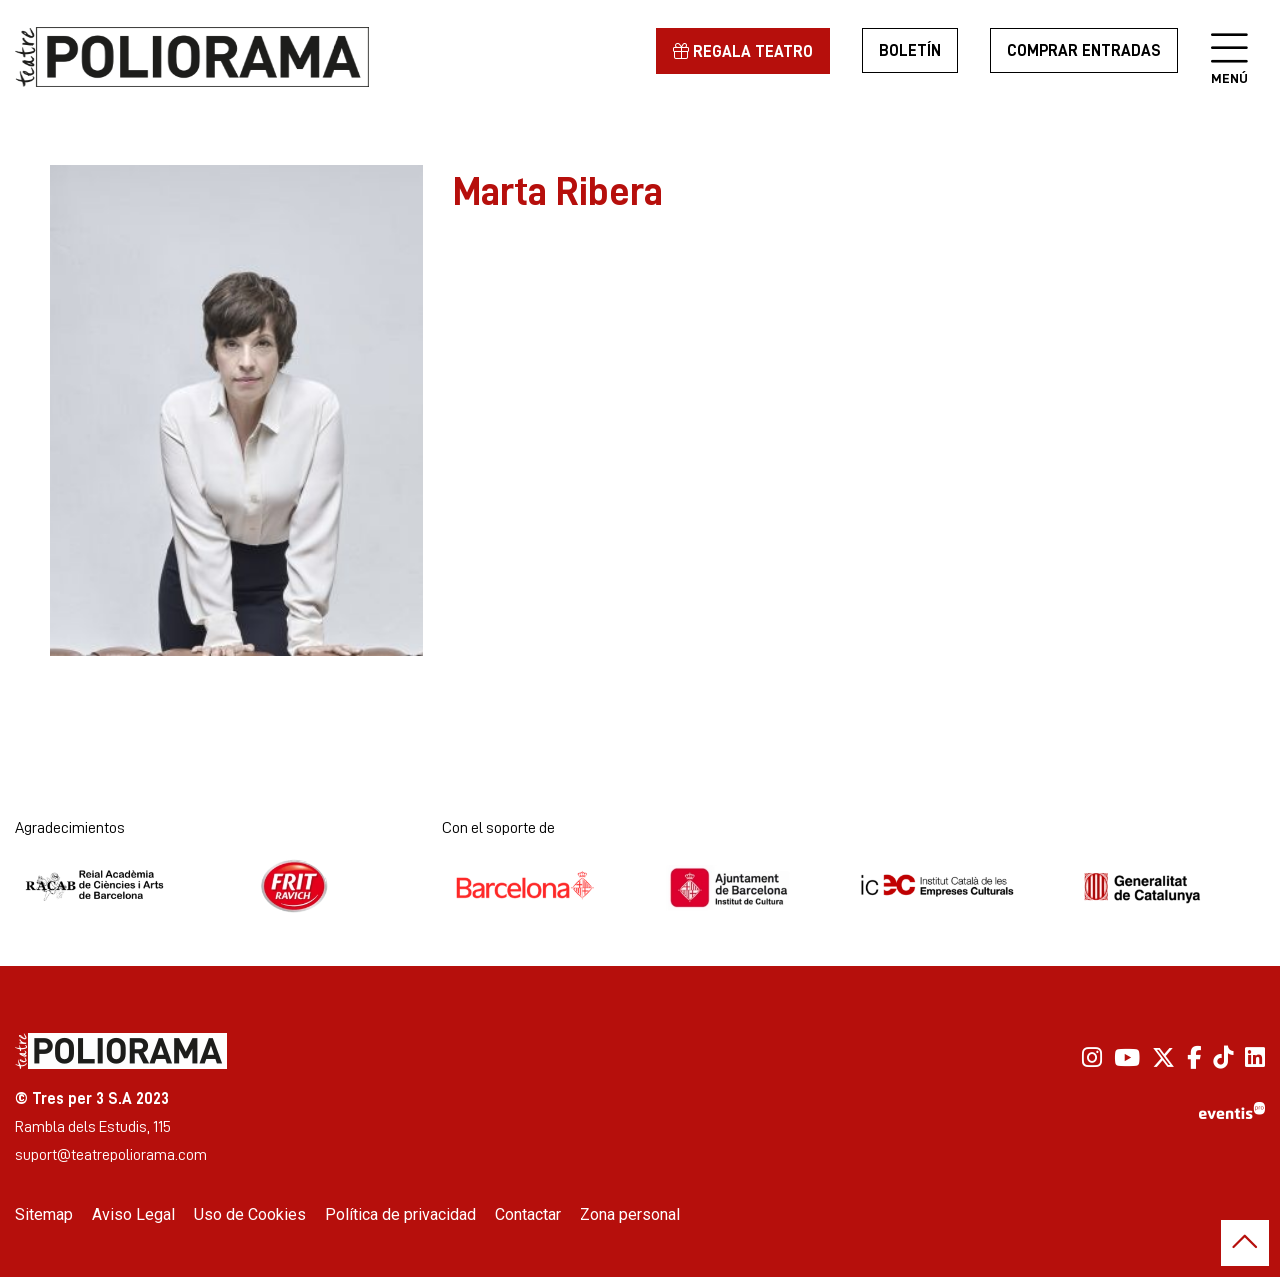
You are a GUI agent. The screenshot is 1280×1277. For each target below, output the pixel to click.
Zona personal (630, 1214)
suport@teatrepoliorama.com (111, 1154)
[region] (236, 410)
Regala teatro (743, 51)
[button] (1245, 1243)
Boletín (910, 50)
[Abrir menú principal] (1229, 50)
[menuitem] (1092, 1057)
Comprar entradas (1084, 50)
